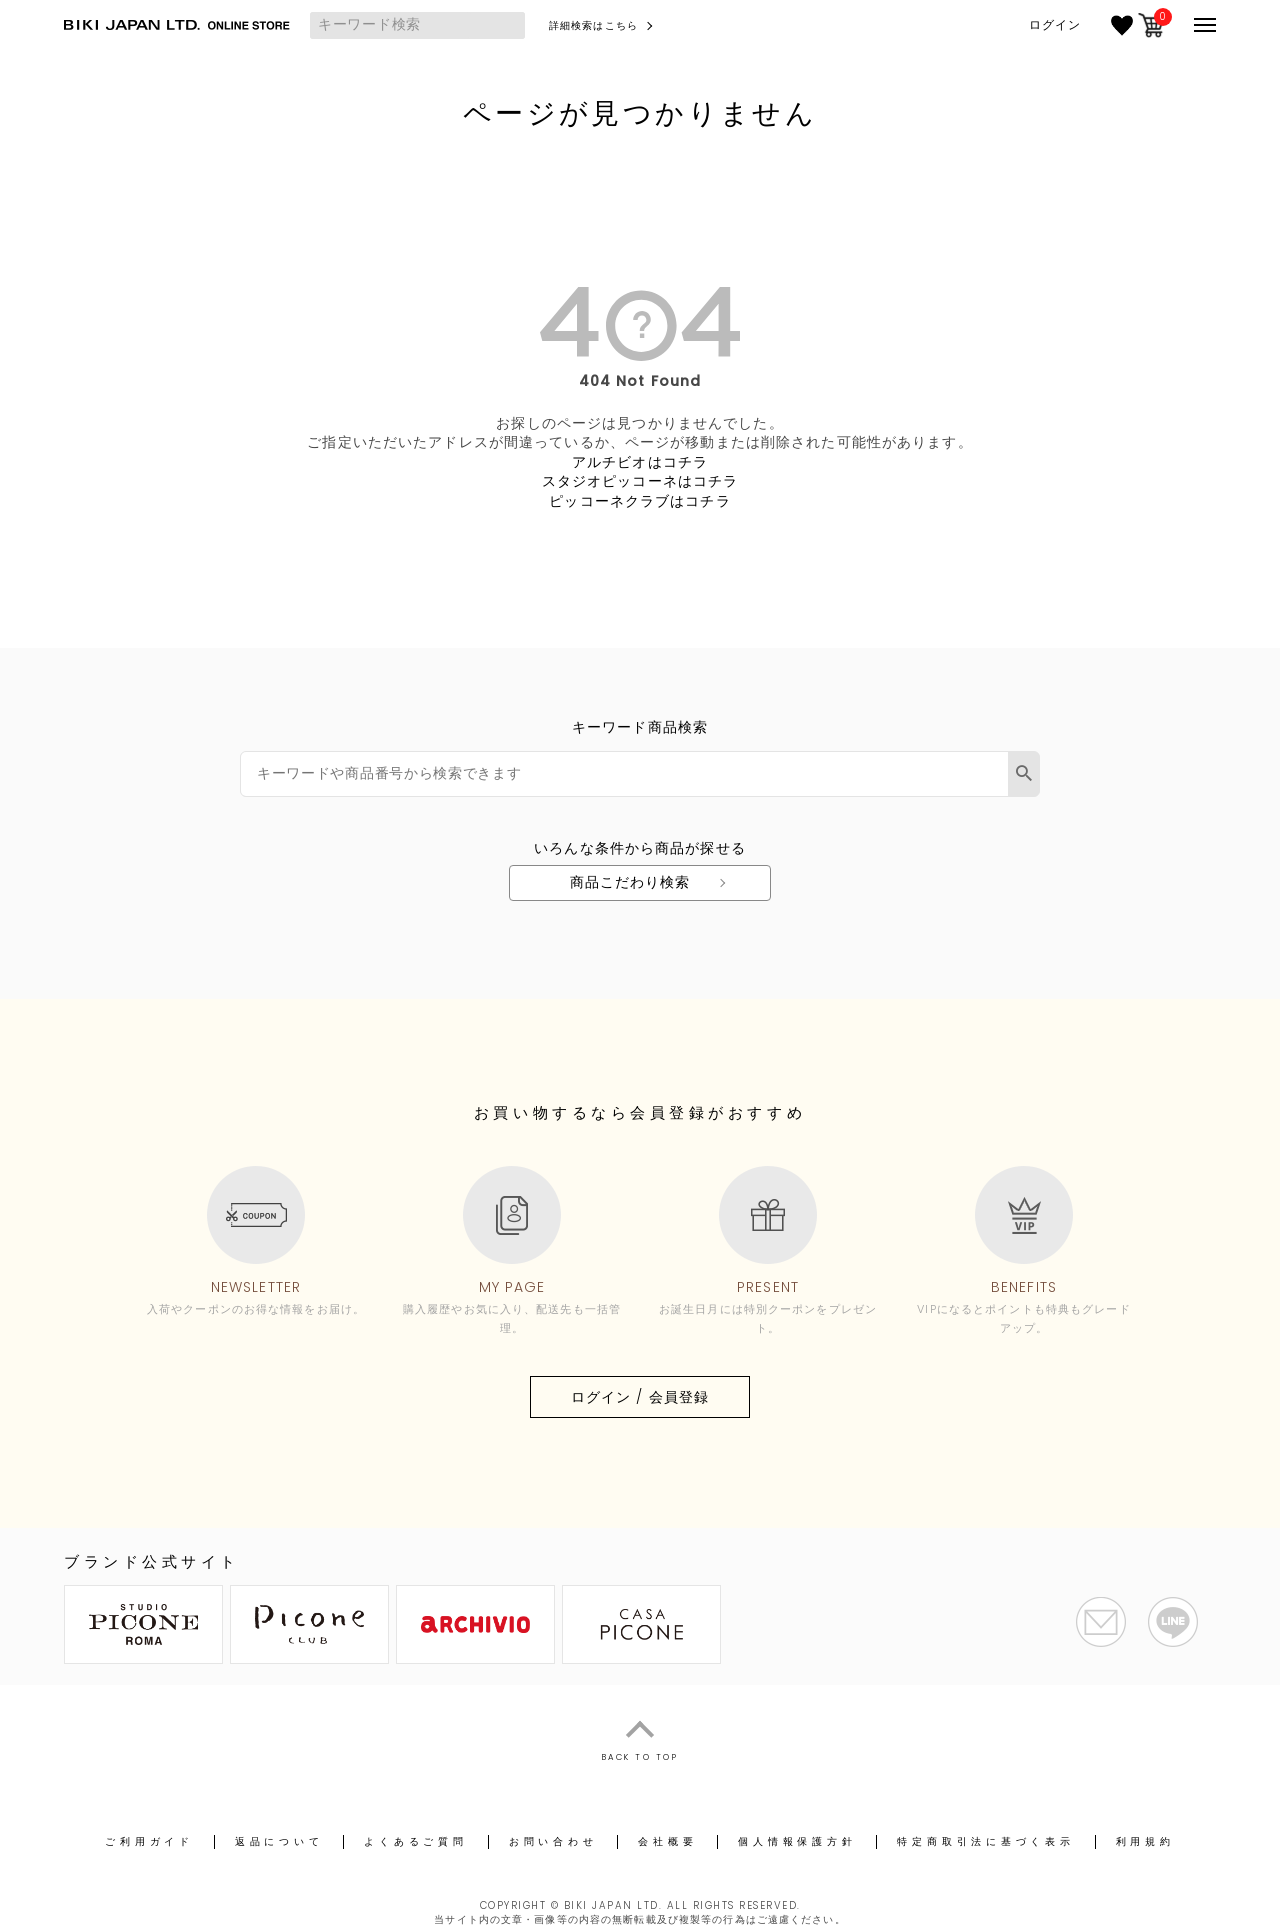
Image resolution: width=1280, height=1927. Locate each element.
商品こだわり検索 (630, 882)
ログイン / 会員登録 (640, 1397)
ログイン (1055, 25)
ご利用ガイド (149, 1841)
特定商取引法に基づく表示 (985, 1841)
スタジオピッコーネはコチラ (640, 481)
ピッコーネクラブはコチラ (639, 501)
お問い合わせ (553, 1841)
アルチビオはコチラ (640, 462)
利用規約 (1145, 1841)
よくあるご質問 (415, 1841)
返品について (279, 1841)
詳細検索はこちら (593, 25)
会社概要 (667, 1841)
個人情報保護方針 (797, 1841)
